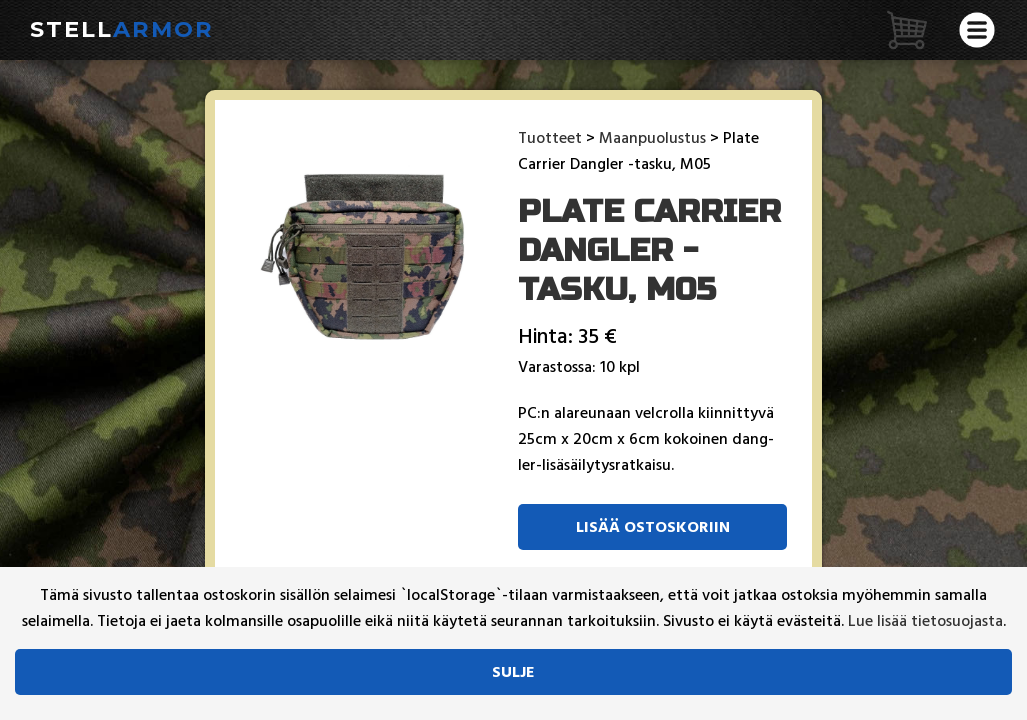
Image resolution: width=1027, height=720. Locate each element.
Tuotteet (550, 138)
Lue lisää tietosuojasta (925, 621)
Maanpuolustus (652, 138)
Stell (122, 29)
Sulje (513, 672)
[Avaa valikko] (977, 30)
